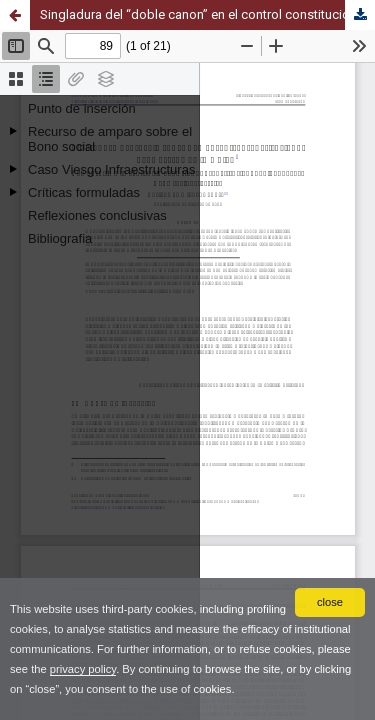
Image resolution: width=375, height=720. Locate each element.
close (330, 602)
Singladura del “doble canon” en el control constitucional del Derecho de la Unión (207, 14)
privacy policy (83, 669)
